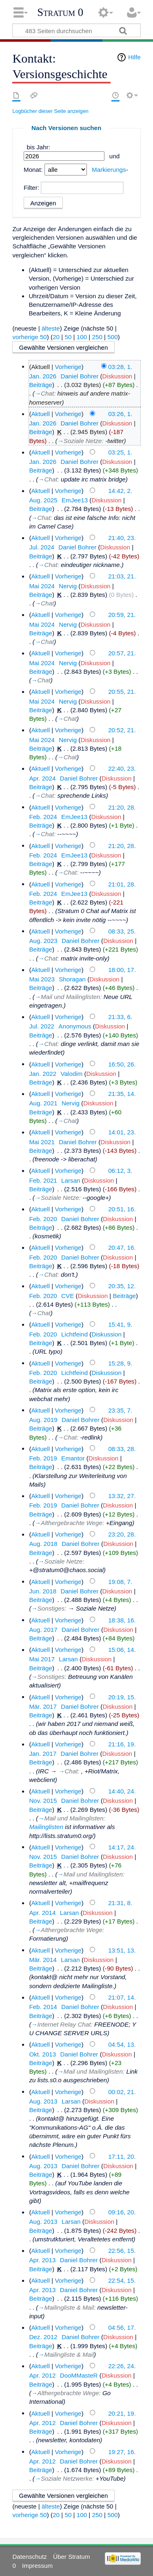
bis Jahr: (38, 147)
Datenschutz (29, 2556)
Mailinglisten (46, 1826)
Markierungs (109, 169)
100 (82, 336)
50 (67, 336)
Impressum (37, 2565)
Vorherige (68, 366)
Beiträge (40, 384)
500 (112, 336)
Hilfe (134, 57)
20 (56, 336)
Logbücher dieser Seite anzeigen (50, 111)
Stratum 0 (60, 12)
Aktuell (40, 413)
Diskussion (117, 376)
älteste (51, 328)
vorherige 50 (29, 336)
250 (97, 336)
